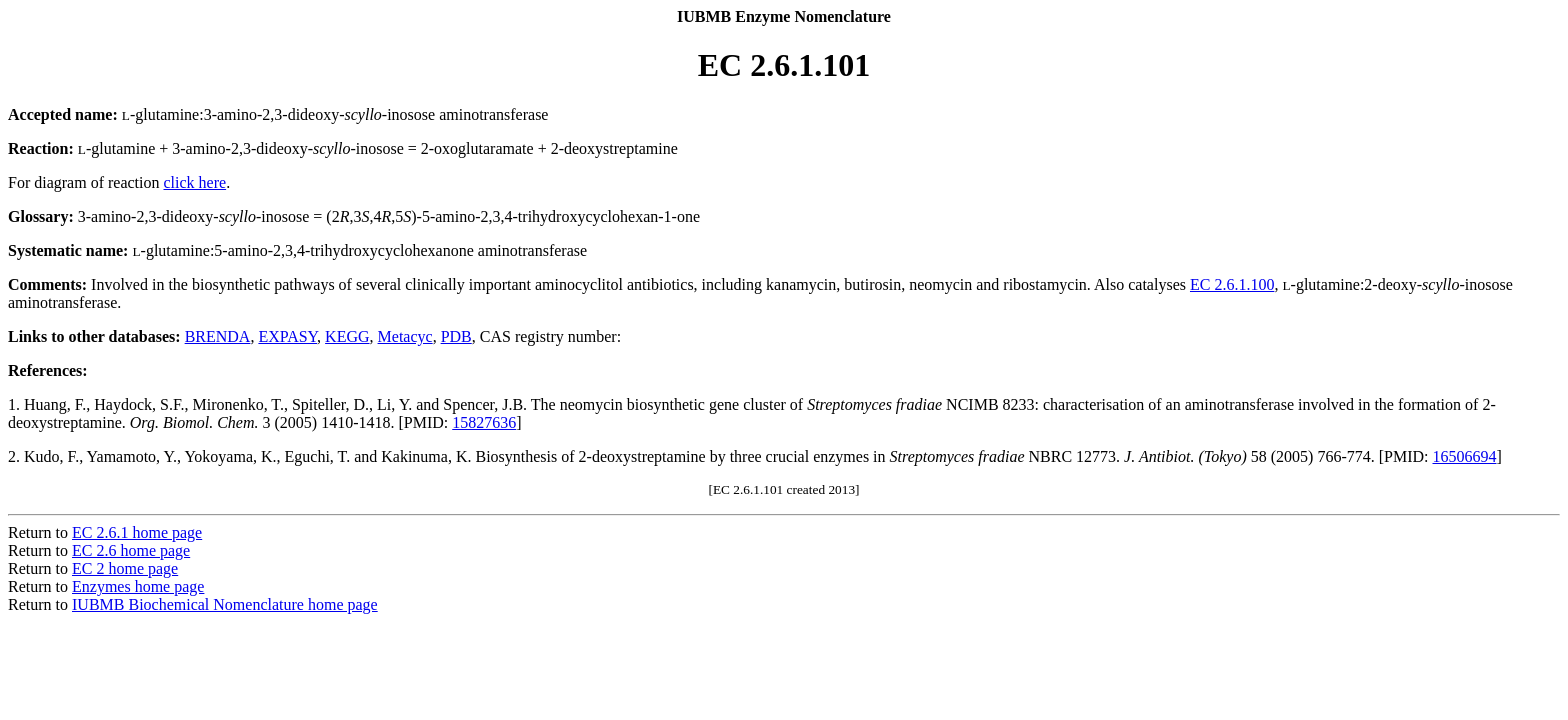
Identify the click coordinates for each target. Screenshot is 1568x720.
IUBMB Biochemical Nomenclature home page (225, 604)
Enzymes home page (138, 586)
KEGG (347, 336)
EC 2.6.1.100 (1232, 284)
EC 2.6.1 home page (137, 532)
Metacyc (405, 336)
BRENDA (218, 336)
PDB (456, 336)
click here (195, 182)
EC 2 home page (125, 568)
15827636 (484, 422)
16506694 (1465, 456)
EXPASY (287, 336)
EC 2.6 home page (131, 550)
